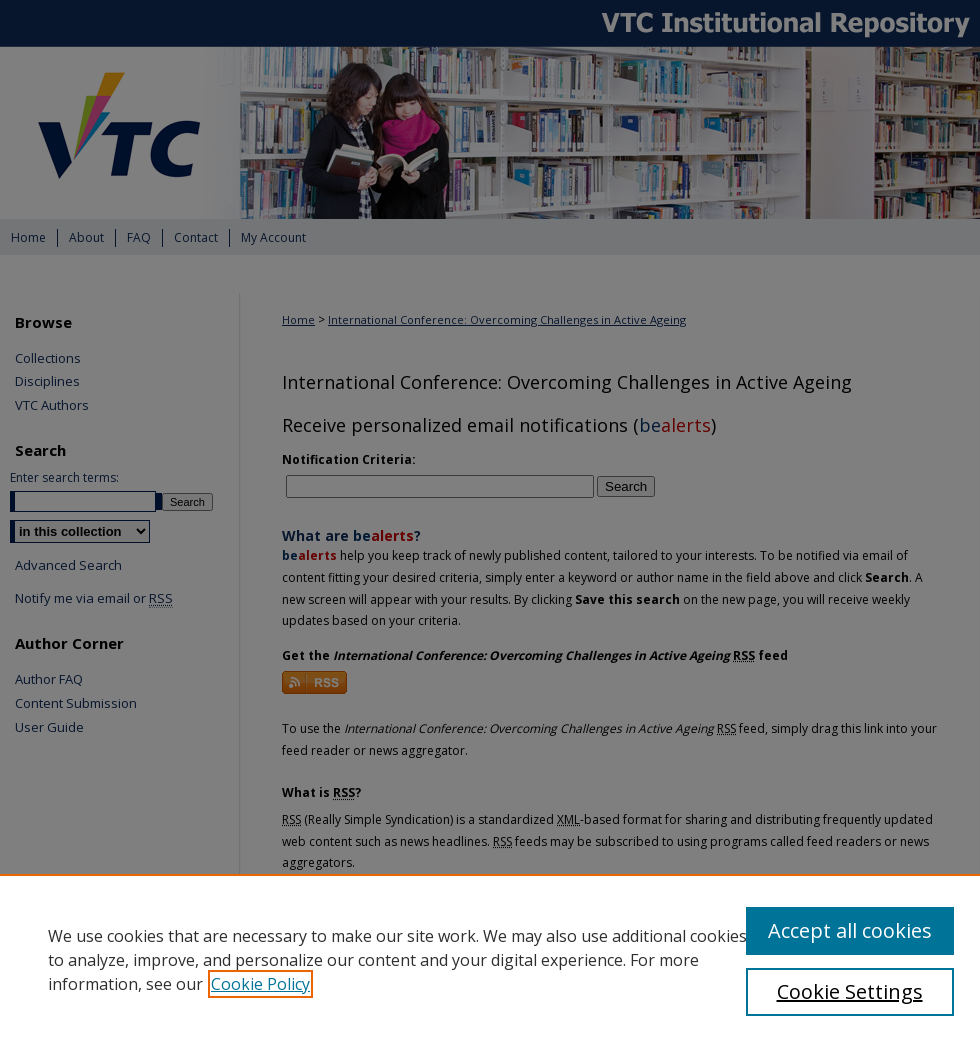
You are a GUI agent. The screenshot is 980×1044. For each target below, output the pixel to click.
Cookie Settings (850, 991)
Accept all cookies (850, 930)
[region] (490, 959)
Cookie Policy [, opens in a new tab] (260, 984)
